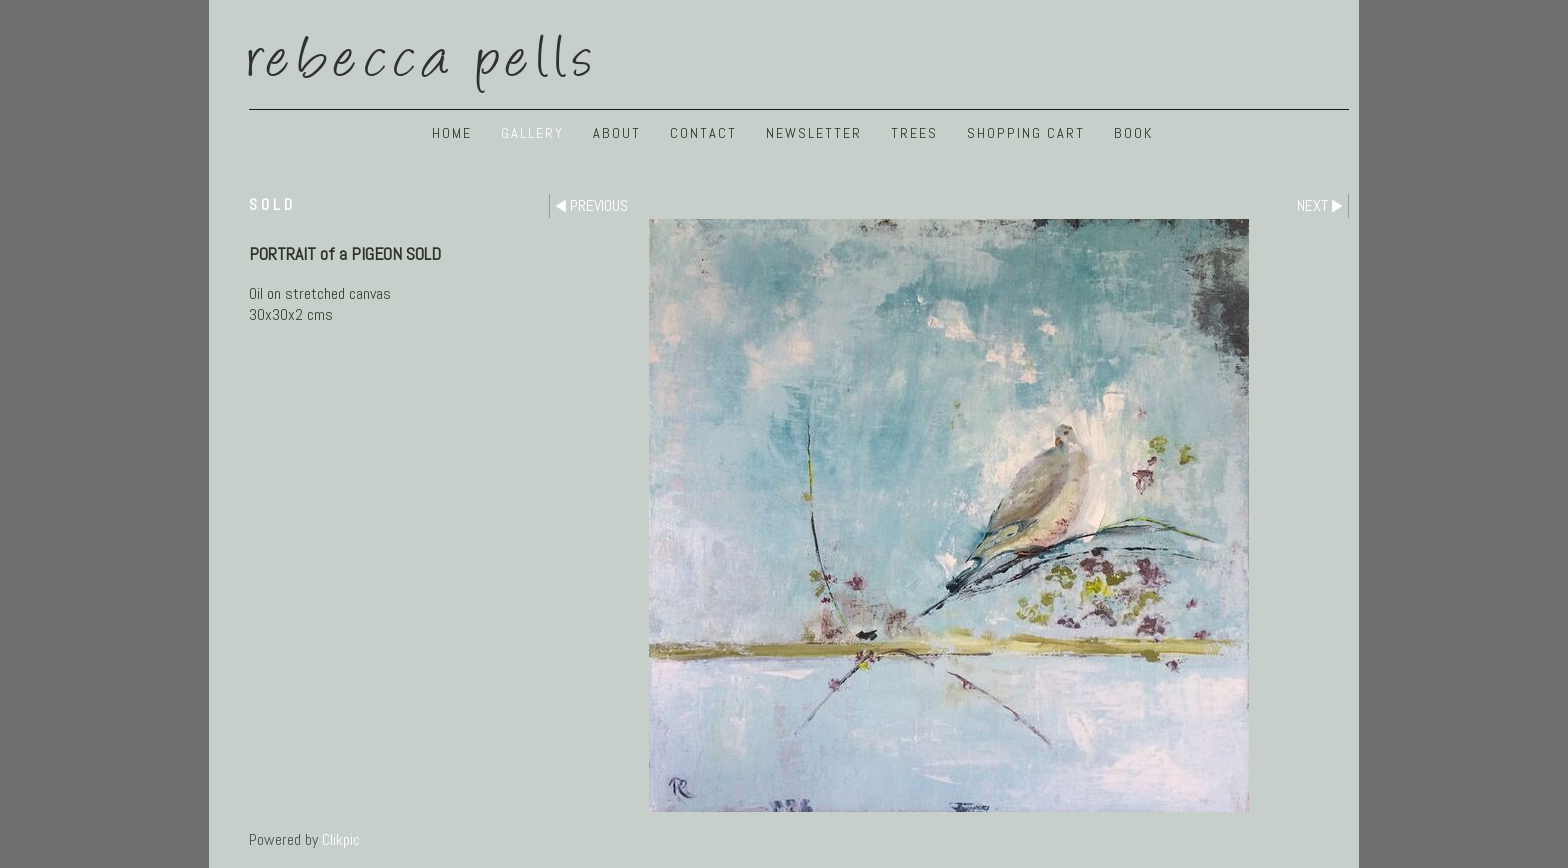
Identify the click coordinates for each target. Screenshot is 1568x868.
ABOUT (617, 133)
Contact (703, 133)
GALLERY (532, 133)
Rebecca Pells (423, 52)
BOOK (1133, 133)
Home (452, 133)
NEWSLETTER (814, 133)
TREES (914, 133)
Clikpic (341, 839)
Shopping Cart (1026, 133)
